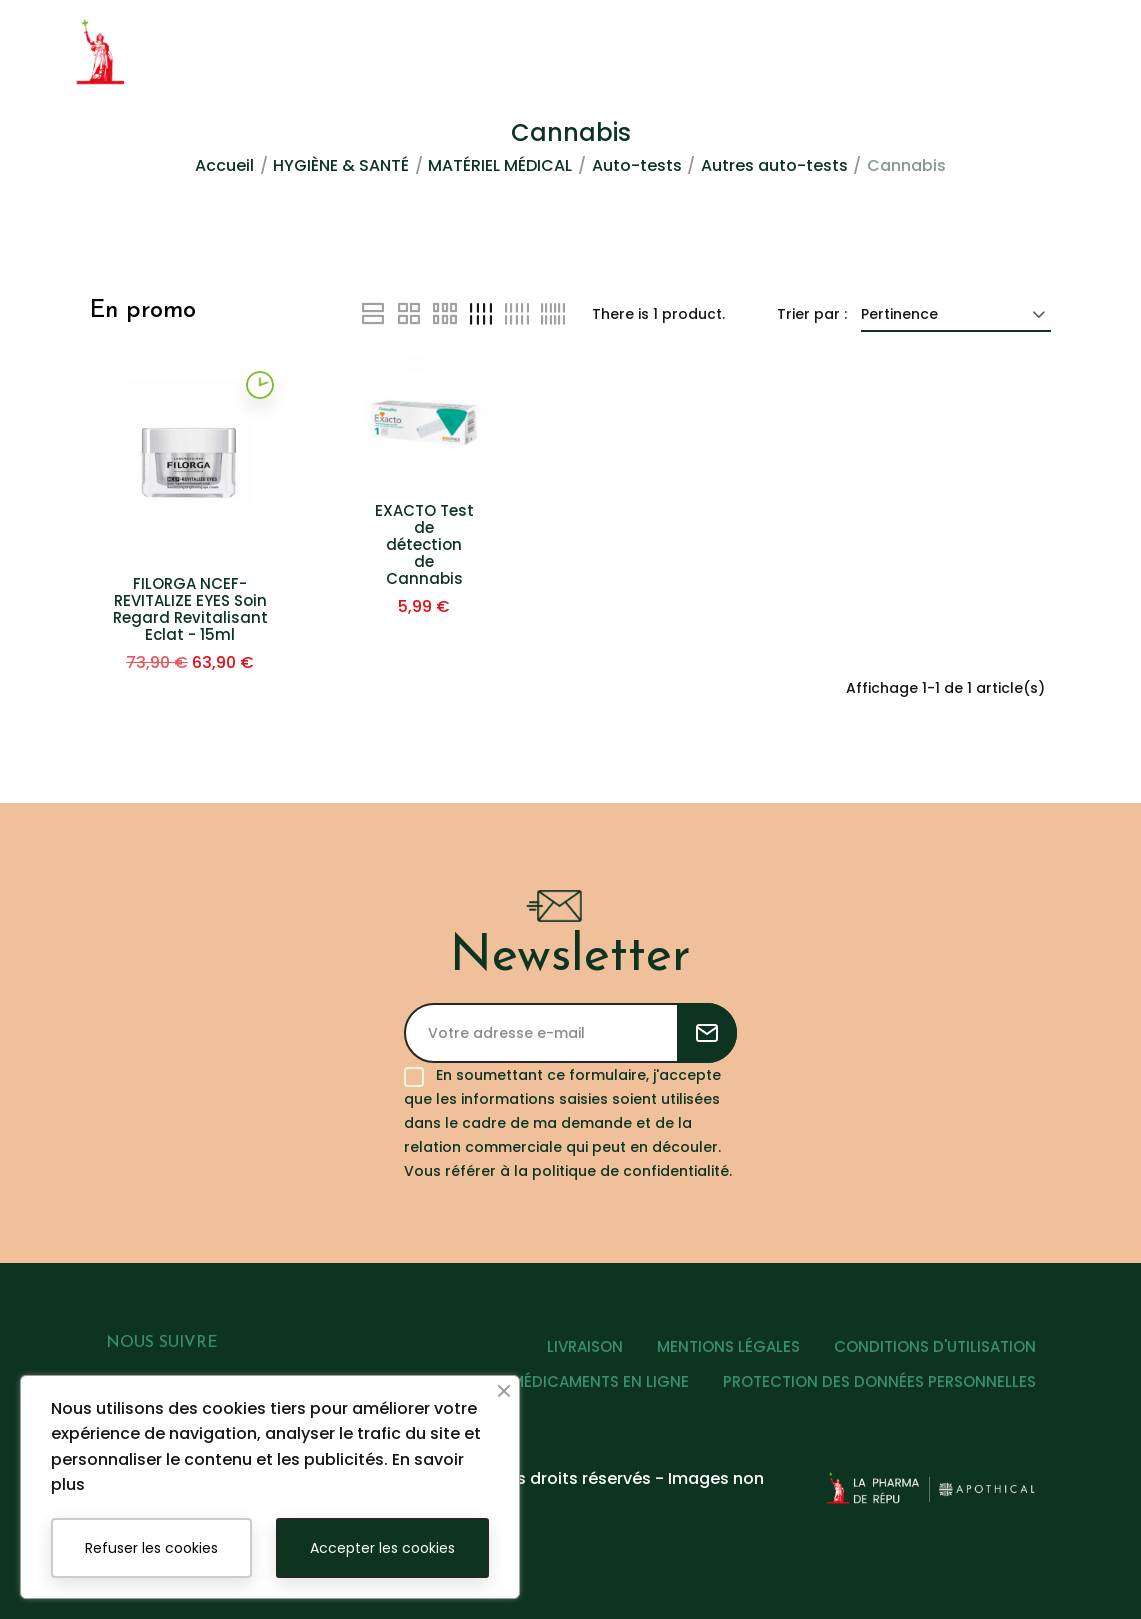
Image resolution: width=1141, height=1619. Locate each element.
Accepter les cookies (382, 1548)
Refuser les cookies (151, 1548)
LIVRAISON (585, 1346)
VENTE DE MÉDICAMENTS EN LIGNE (563, 1381)
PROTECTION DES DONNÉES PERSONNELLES (879, 1381)
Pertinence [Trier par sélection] (956, 314)
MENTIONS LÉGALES (728, 1346)
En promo (143, 311)
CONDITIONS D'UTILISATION (935, 1346)
